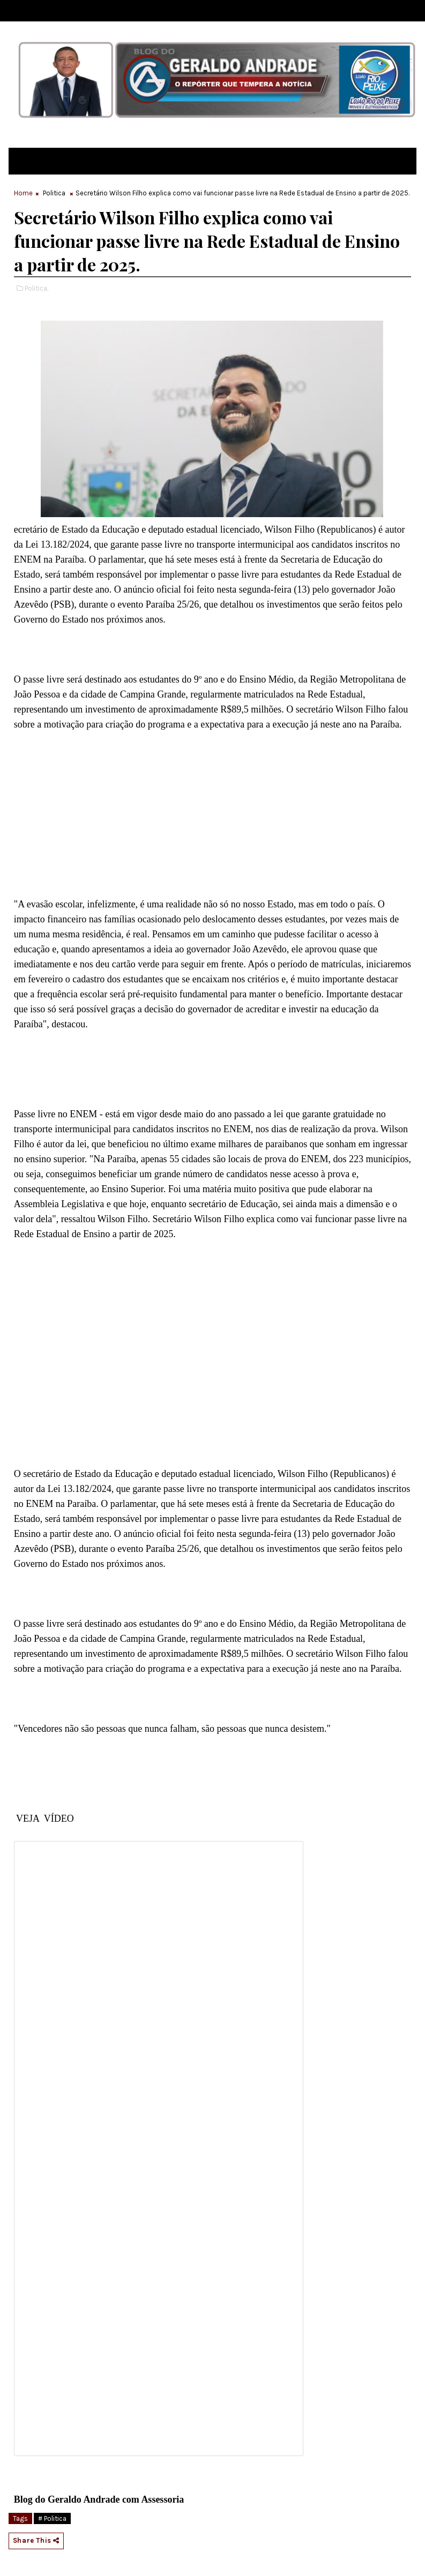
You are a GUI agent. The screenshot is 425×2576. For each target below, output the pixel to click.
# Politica (52, 2518)
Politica (54, 193)
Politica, (36, 288)
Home (23, 193)
